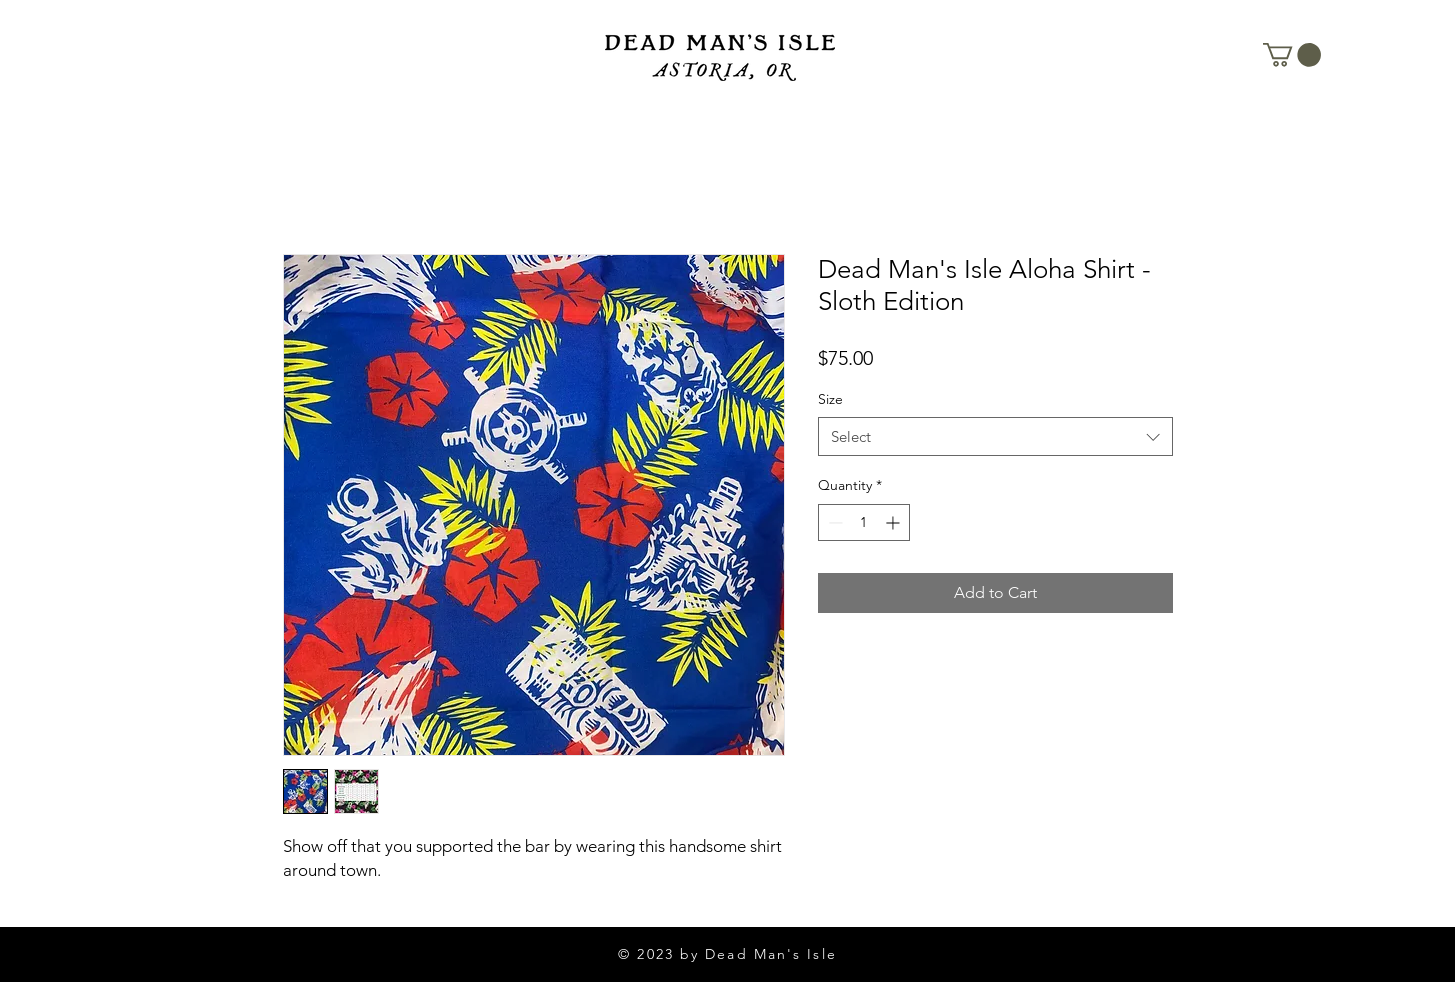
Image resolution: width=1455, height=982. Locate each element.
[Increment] (894, 522)
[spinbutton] (864, 522)
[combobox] (995, 436)
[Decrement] (833, 522)
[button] (1292, 55)
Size (830, 399)
